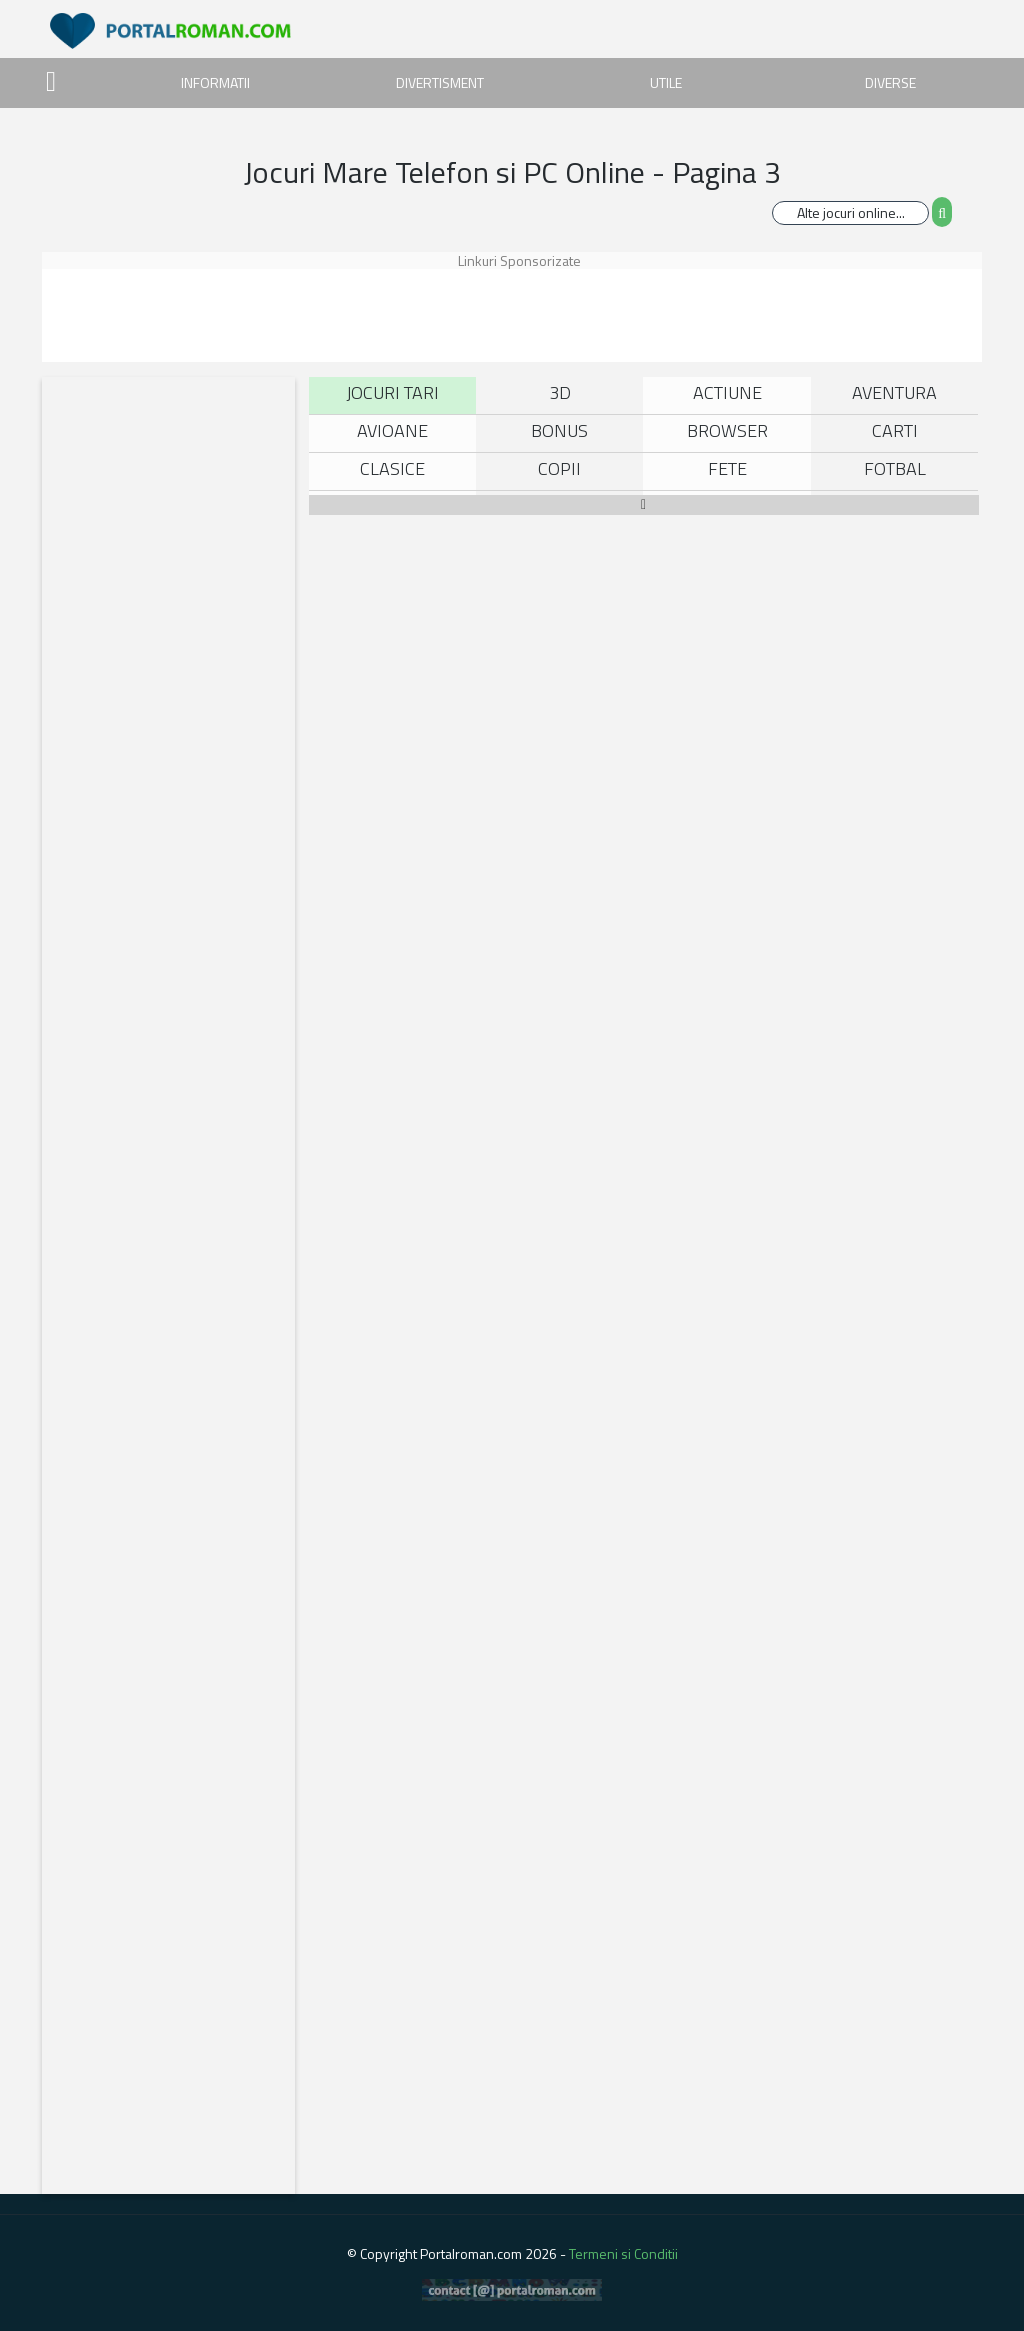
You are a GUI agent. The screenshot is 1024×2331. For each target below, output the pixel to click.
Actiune (727, 392)
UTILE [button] (666, 82)
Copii (559, 468)
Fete (727, 468)
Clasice (392, 468)
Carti (895, 430)
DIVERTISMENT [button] (440, 82)
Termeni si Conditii (623, 2253)
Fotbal (895, 468)
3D (560, 392)
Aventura (894, 392)
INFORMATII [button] (215, 82)
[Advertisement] (535, 314)
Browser (727, 430)
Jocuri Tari (392, 392)
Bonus (559, 430)
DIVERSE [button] (890, 82)
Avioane (392, 430)
